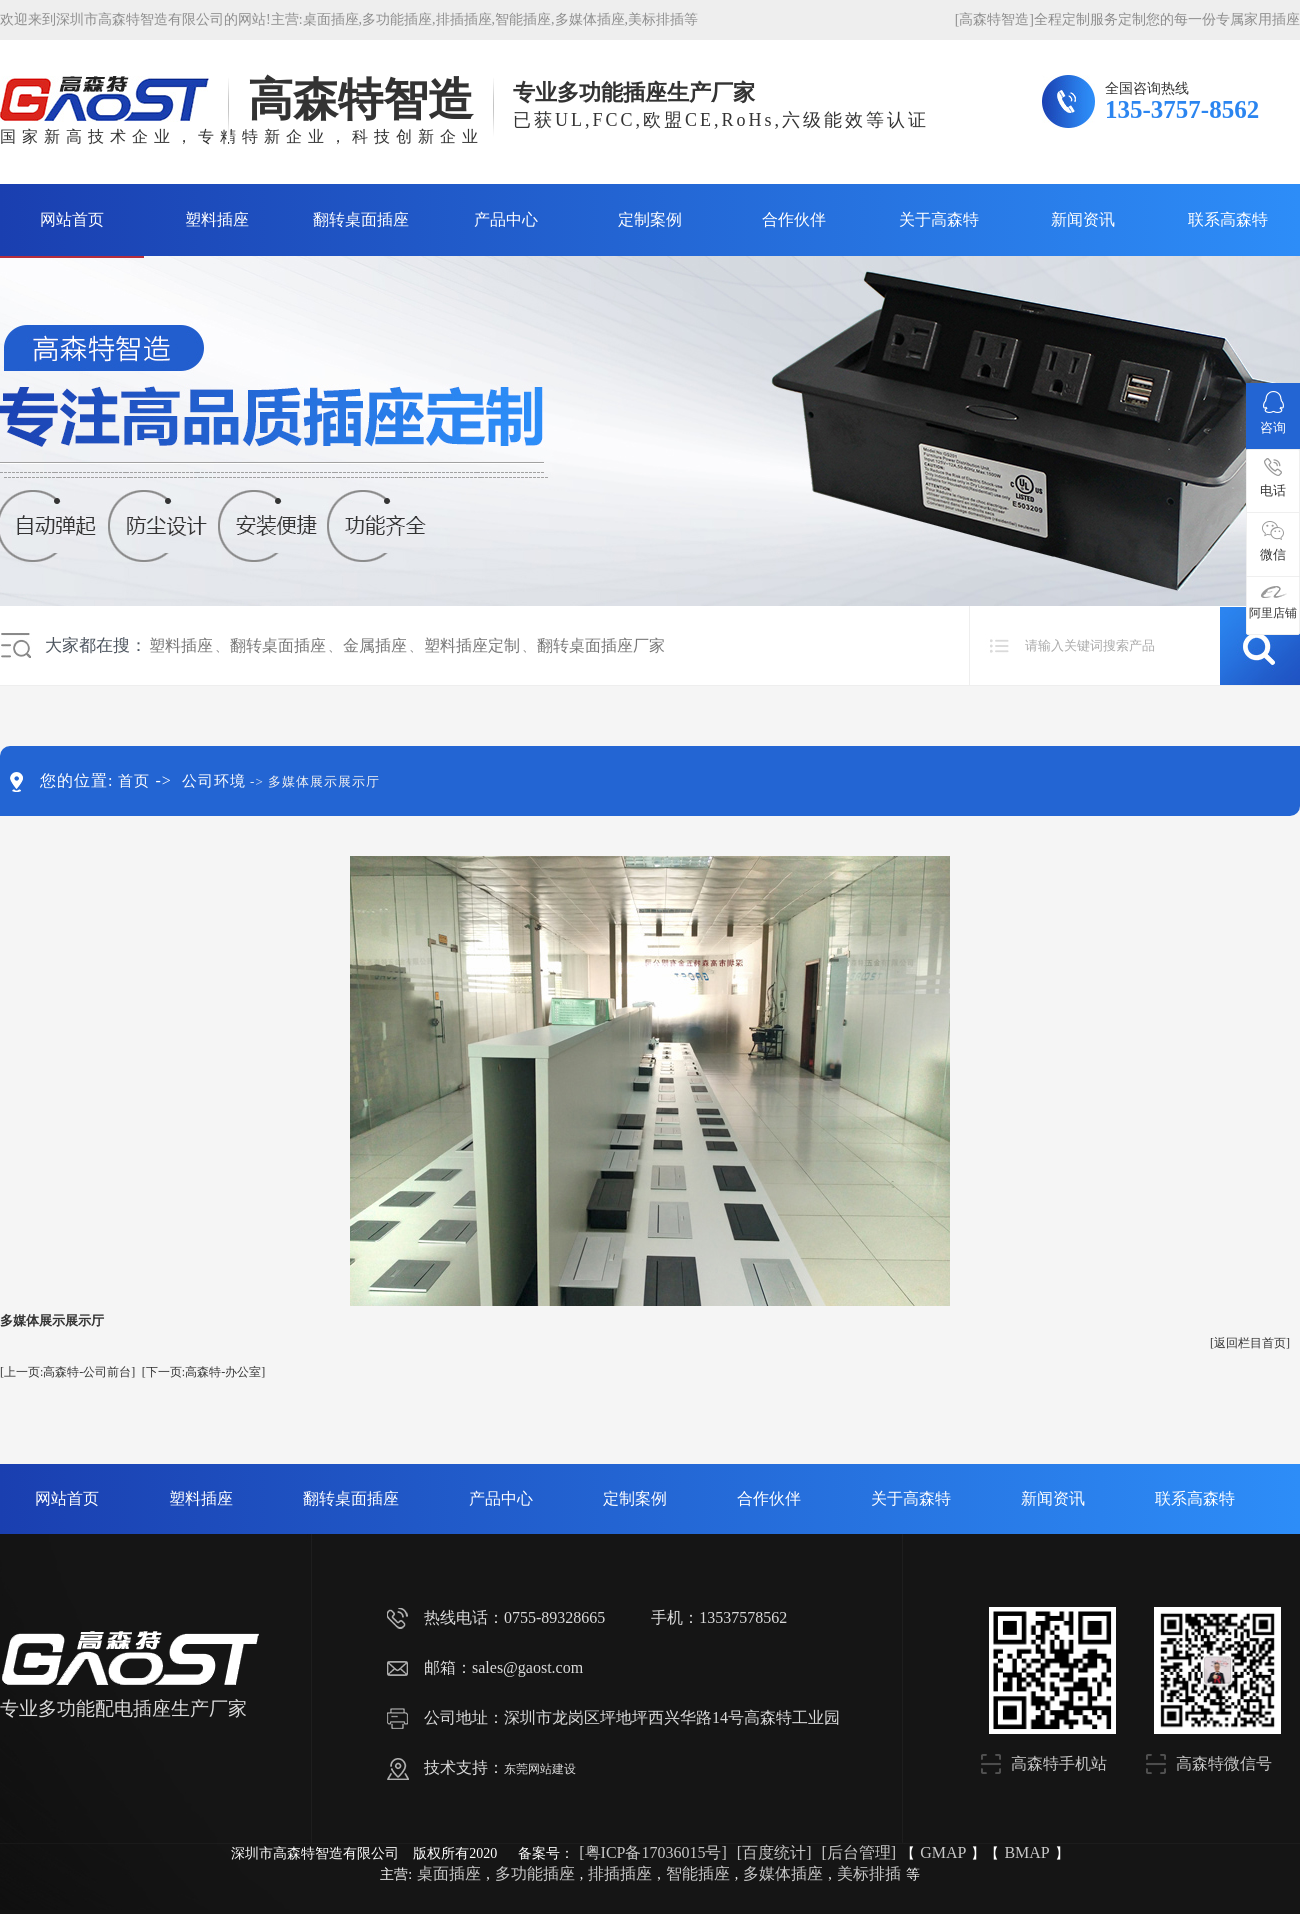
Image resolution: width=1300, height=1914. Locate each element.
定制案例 (650, 219)
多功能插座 (397, 19)
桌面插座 (331, 19)
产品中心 (506, 219)
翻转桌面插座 (361, 219)
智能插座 (523, 19)
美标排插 (656, 19)
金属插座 (375, 645)
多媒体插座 (590, 19)
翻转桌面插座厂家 (601, 645)
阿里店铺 (1273, 602)
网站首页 (72, 219)
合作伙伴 (794, 219)
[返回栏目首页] (1250, 1343)
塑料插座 (217, 219)
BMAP (1026, 1852)
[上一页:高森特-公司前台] (67, 1372)
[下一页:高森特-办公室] (203, 1372)
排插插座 (464, 19)
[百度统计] (774, 1852)
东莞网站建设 (540, 1769)
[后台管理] (858, 1852)
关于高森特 (939, 219)
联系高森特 (1228, 219)
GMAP (943, 1852)
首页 (134, 781)
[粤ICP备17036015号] (653, 1852)
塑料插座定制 (472, 645)
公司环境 (214, 781)
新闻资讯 (1083, 219)
